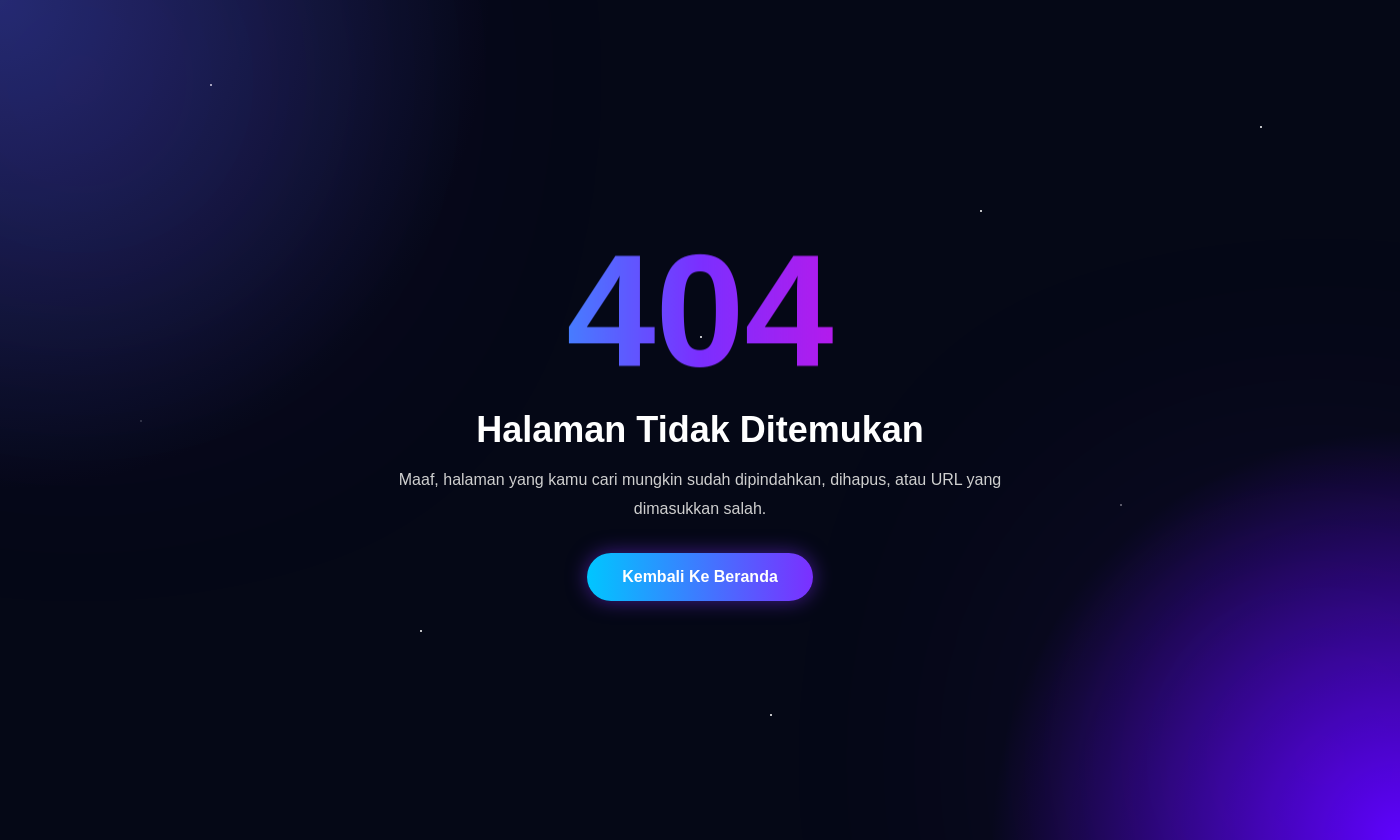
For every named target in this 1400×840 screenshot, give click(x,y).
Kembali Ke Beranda (700, 576)
